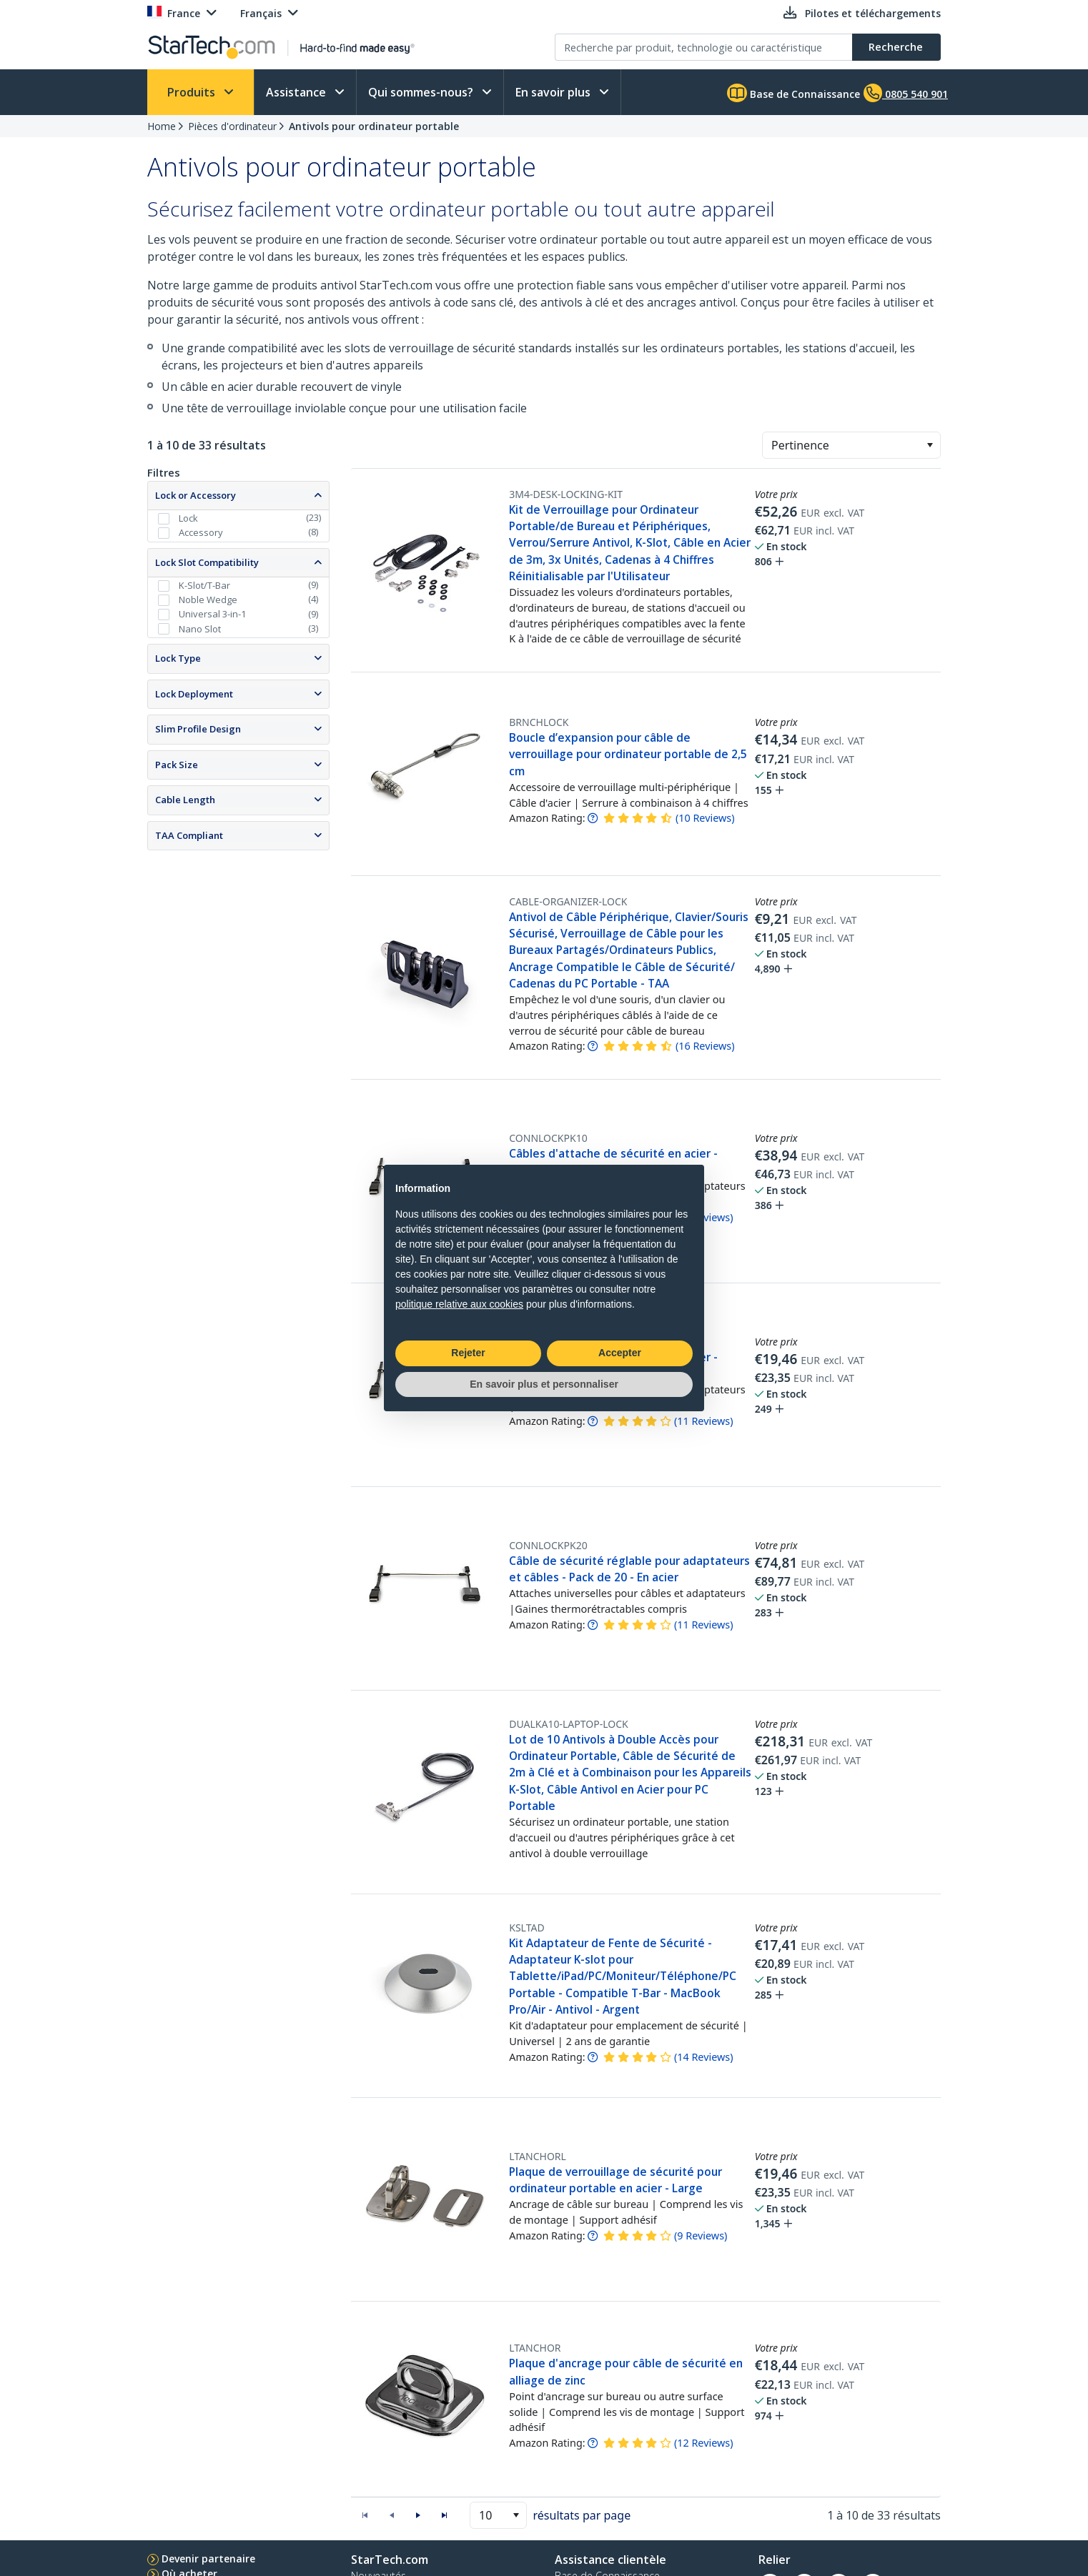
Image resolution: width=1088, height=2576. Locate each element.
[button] (929, 445)
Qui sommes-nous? (422, 92)
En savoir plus (554, 92)
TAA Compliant (189, 835)
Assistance (297, 92)
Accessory (201, 532)
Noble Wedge (208, 599)
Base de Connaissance (793, 93)
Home (161, 126)
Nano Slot (200, 628)
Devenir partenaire (208, 2558)
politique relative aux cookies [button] (459, 1304)
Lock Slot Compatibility (207, 562)
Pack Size (176, 764)
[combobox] (851, 445)
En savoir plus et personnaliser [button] (544, 1384)
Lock (188, 518)
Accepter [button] (619, 1352)
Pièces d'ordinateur (232, 126)
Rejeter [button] (468, 1352)
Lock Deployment (194, 693)
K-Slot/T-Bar (204, 585)
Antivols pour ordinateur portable (374, 126)
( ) (705, 818)
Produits (192, 92)
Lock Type (178, 658)
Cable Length (185, 799)
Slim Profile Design (198, 728)
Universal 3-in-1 (212, 613)
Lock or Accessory (195, 495)
